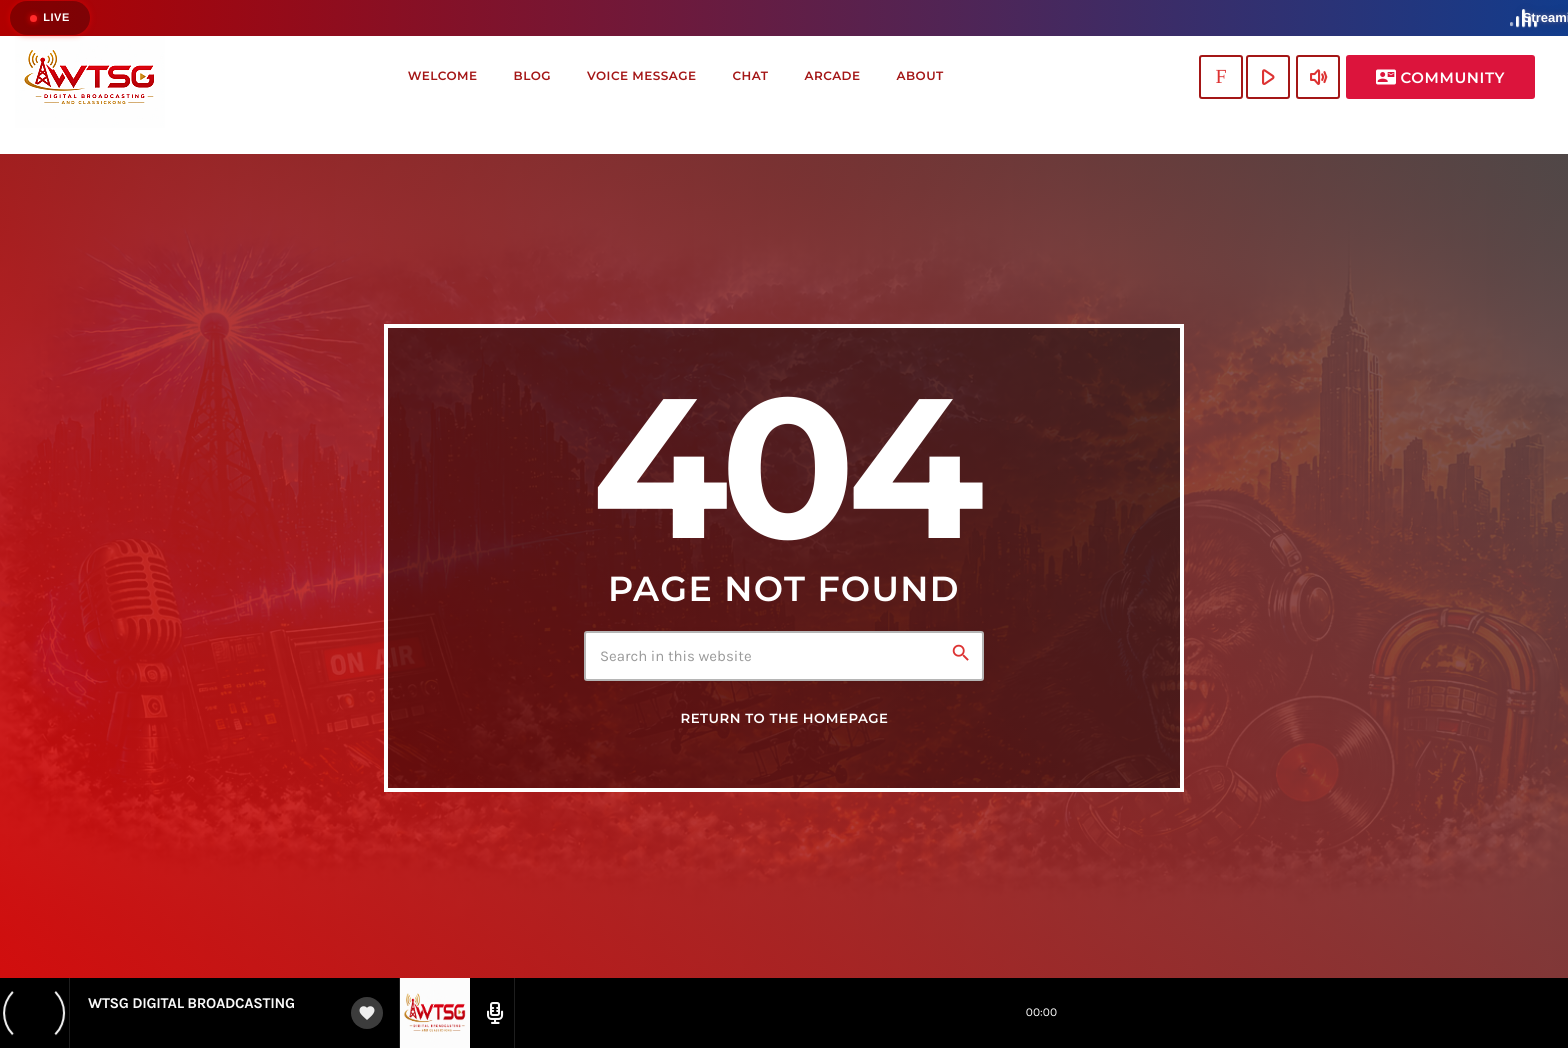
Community (1440, 77)
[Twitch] (1221, 77)
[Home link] (90, 77)
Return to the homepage (784, 719)
